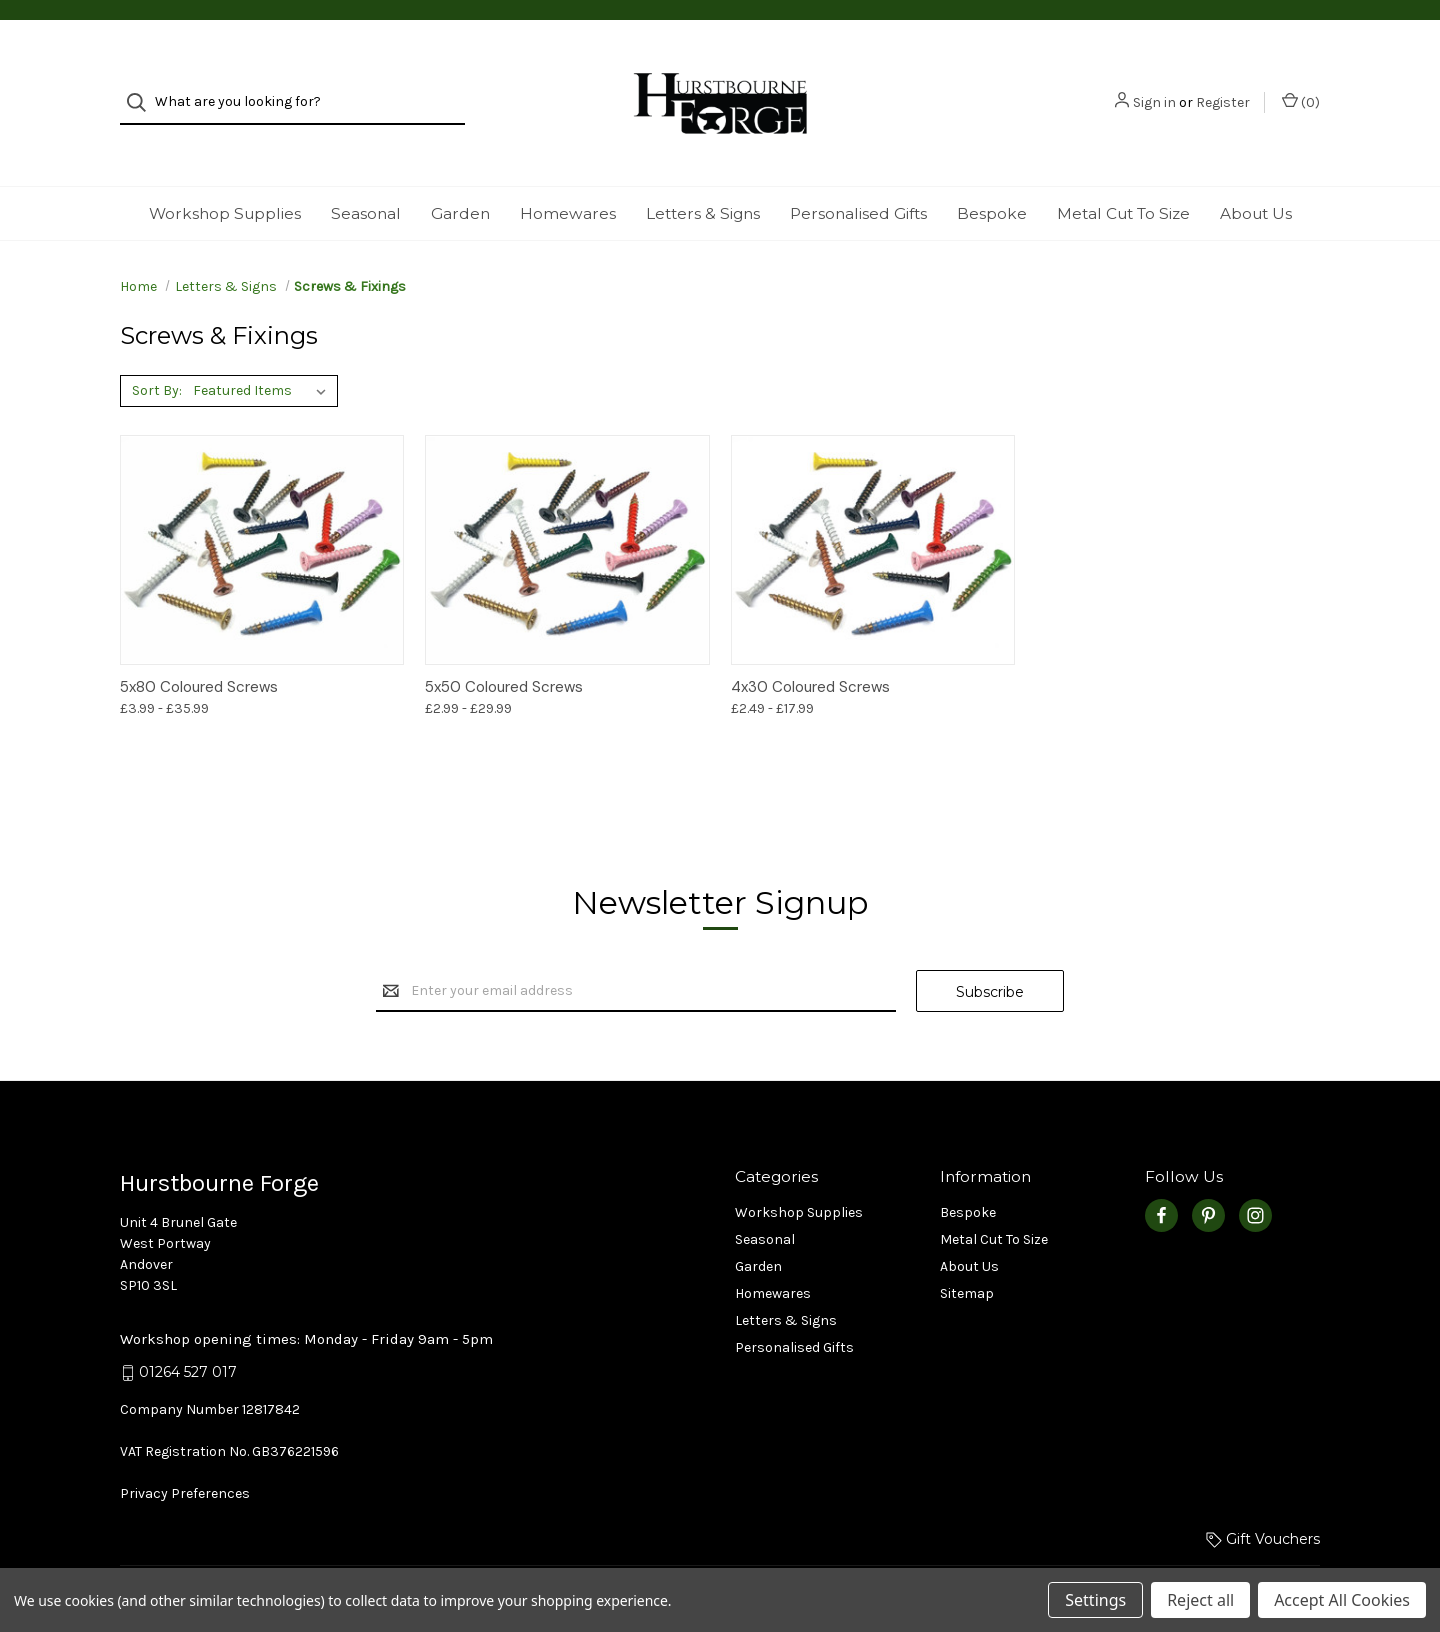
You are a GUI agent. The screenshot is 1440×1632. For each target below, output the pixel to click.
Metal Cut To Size (1123, 177)
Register (1223, 85)
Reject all (1200, 1600)
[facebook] (1161, 1179)
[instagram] (1255, 1179)
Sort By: (157, 354)
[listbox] (263, 355)
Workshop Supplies (225, 177)
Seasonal (366, 177)
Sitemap (967, 1257)
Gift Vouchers (1263, 1503)
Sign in (1154, 85)
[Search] (142, 85)
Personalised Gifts (858, 177)
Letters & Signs (703, 177)
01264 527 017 (188, 1337)
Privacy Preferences (185, 1457)
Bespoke (992, 177)
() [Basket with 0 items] (1301, 84)
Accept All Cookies (1342, 1600)
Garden (460, 177)
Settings (1095, 1600)
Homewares (568, 177)
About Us (1256, 177)
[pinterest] (1208, 1179)
